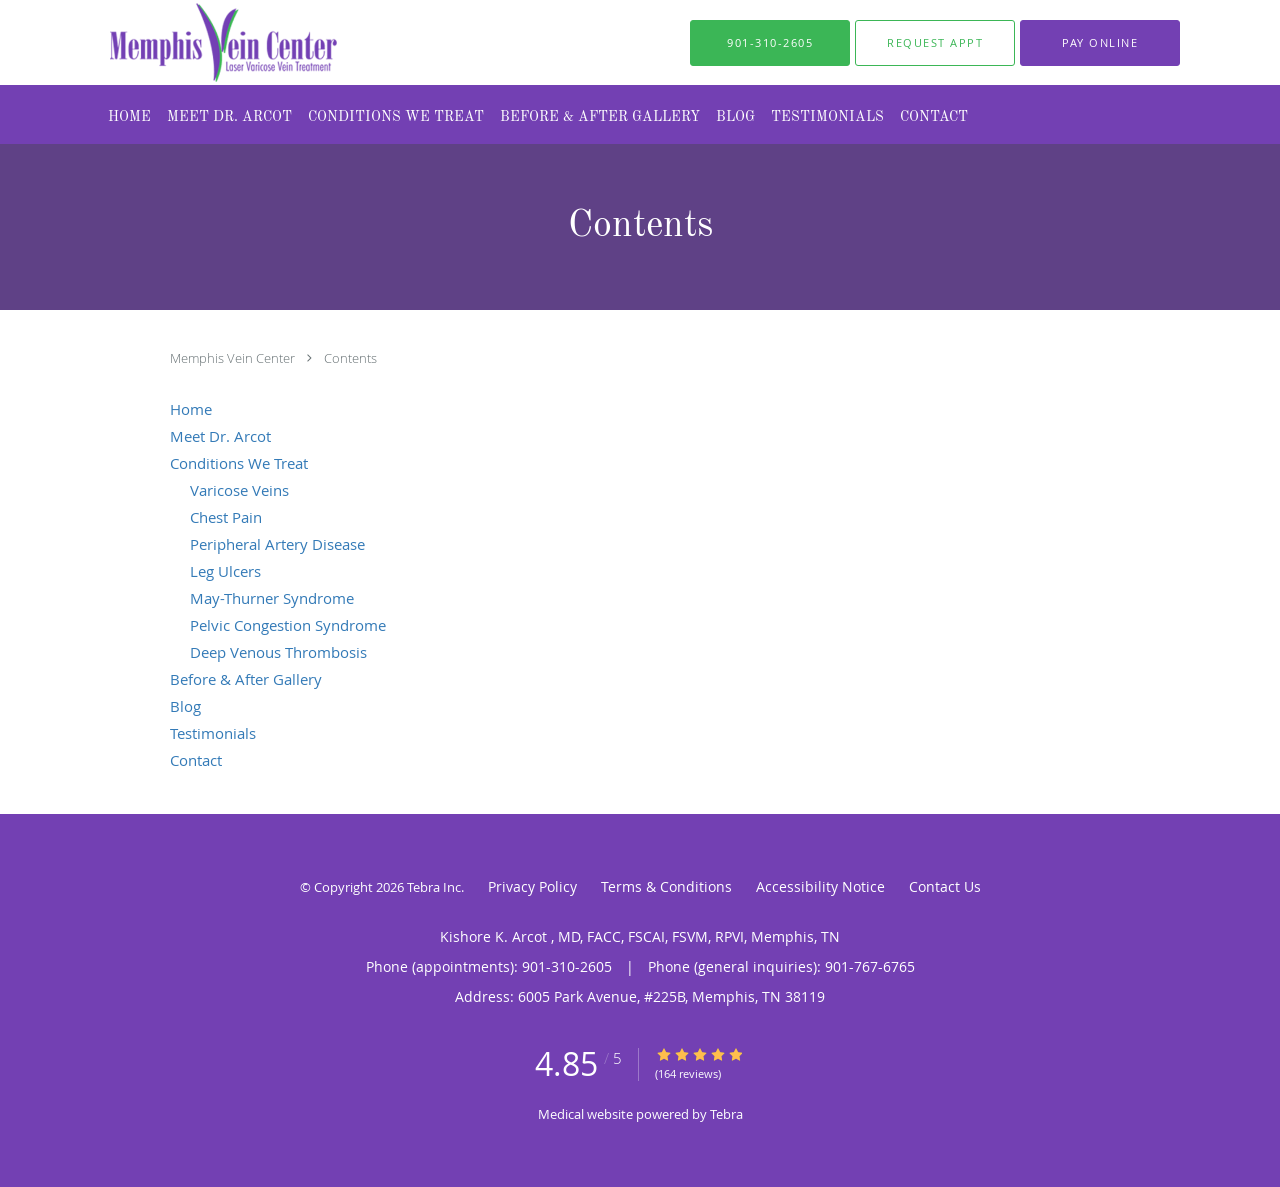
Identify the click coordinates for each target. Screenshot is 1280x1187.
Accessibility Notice (820, 886)
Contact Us (945, 886)
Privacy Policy (532, 886)
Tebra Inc (434, 887)
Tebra (726, 1114)
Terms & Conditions (666, 886)
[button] (935, 43)
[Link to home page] (183, 42)
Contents (350, 358)
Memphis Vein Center (234, 358)
